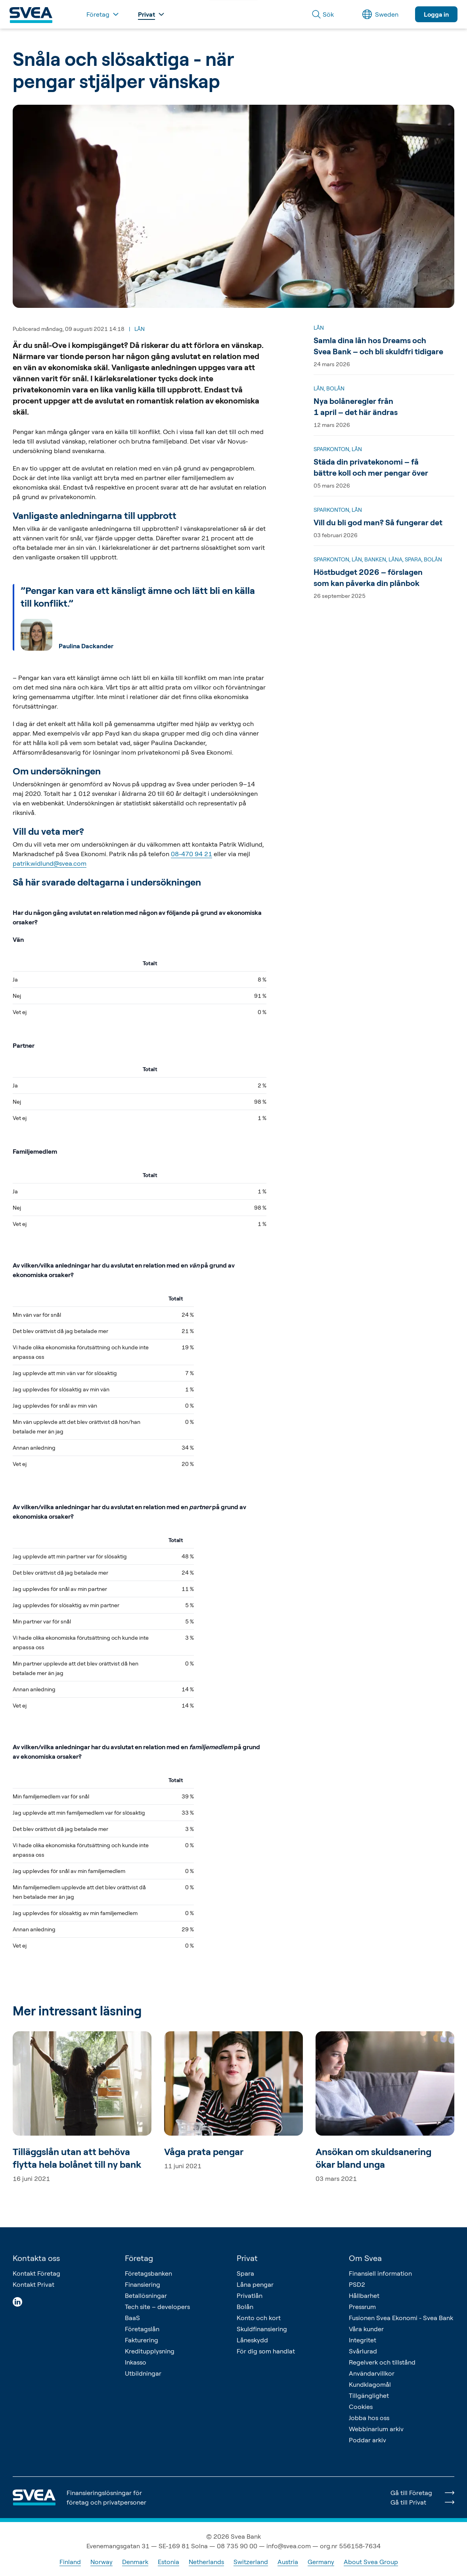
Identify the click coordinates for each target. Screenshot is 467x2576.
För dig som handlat (266, 2351)
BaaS (132, 2318)
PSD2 (357, 2284)
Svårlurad (363, 2351)
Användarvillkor (371, 2373)
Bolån (245, 2307)
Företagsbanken (148, 2273)
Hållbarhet (364, 2295)
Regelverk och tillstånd (382, 2362)
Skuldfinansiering (262, 2329)
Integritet (362, 2340)
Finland (70, 2562)
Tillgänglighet (369, 2395)
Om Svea (365, 2258)
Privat (247, 2258)
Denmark (135, 2562)
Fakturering (141, 2340)
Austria (288, 2562)
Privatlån (249, 2295)
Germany (321, 2562)
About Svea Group (371, 2562)
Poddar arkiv (367, 2440)
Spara (245, 2273)
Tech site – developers (157, 2307)
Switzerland (251, 2562)
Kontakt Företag (36, 2273)
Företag (139, 2258)
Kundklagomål (370, 2384)
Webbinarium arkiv (376, 2429)
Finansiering (142, 2284)
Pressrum (362, 2307)
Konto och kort (259, 2318)
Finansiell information (380, 2273)
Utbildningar (143, 2373)
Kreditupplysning (149, 2351)
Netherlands (206, 2562)
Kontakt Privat (33, 2284)
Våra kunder (366, 2329)
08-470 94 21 (191, 854)
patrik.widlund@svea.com (49, 863)
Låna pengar (255, 2284)
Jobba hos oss (369, 2418)
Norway (101, 2562)
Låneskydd (252, 2340)
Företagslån (142, 2329)
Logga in (436, 14)
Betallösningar (146, 2295)
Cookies (361, 2407)
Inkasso (135, 2362)
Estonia (168, 2562)
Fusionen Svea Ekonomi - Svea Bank (401, 2318)
